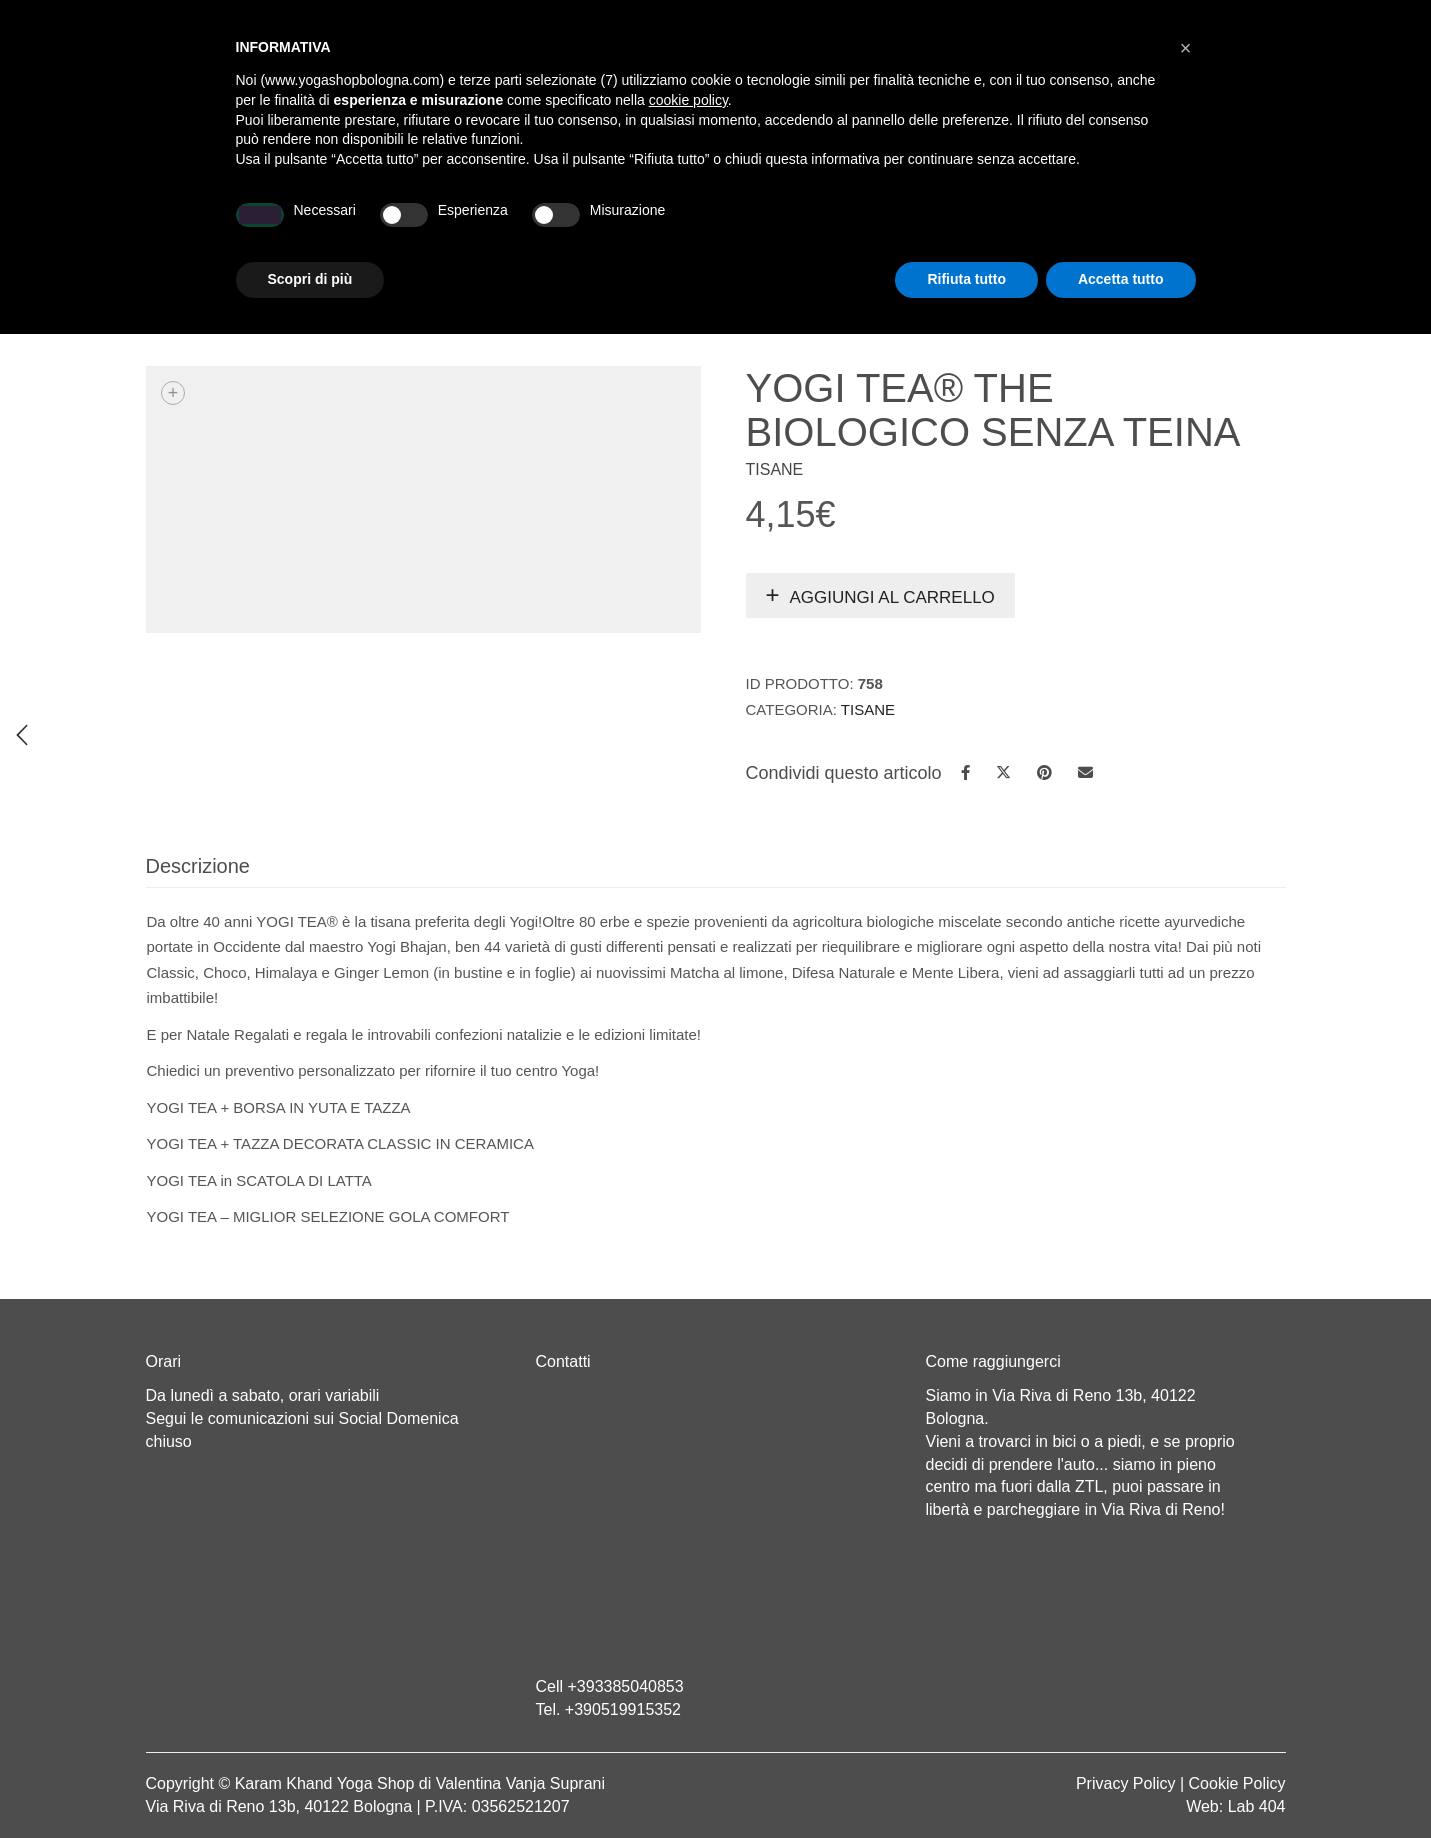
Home (225, 226)
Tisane (955, 311)
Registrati (1112, 20)
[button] (1186, 1552)
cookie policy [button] (688, 1604)
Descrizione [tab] (198, 866)
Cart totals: (214, 20)
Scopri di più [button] (310, 1783)
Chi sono (332, 226)
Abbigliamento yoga (597, 226)
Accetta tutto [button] (1121, 1783)
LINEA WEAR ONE (800, 226)
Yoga (439, 226)
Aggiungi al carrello (892, 597)
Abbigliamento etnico (1010, 226)
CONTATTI (1191, 226)
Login (1034, 20)
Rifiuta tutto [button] (966, 1783)
